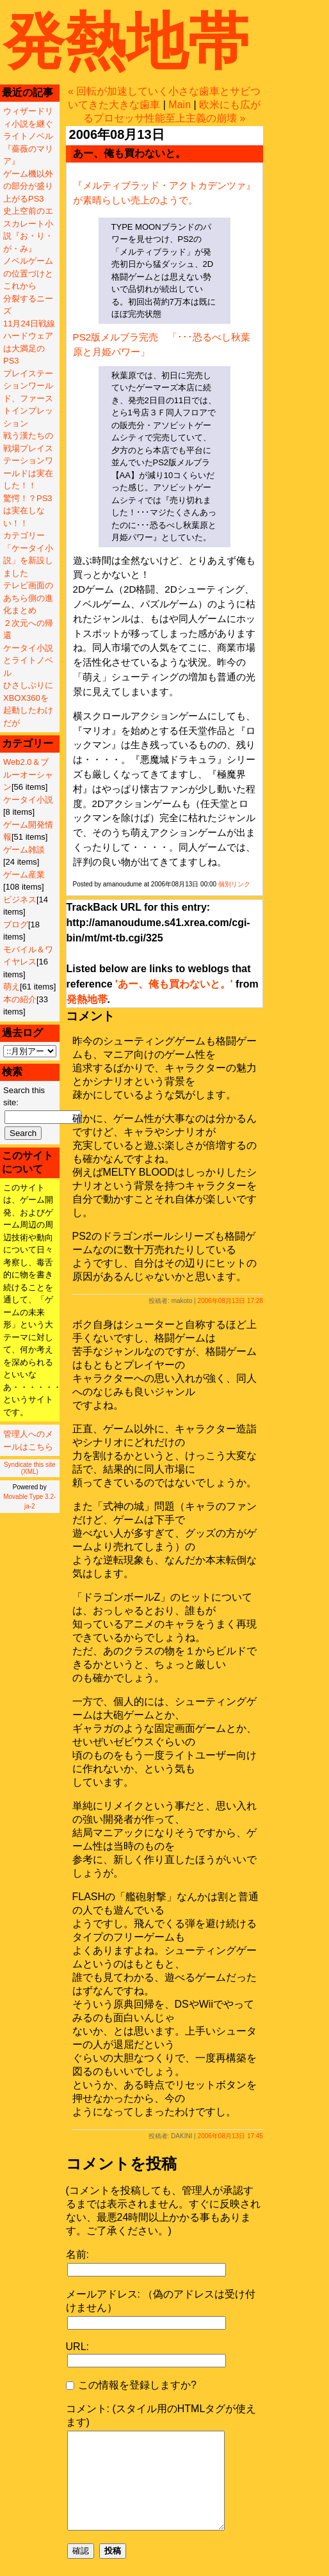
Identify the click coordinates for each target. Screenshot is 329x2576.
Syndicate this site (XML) (30, 1468)
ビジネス (19, 899)
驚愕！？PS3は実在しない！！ (27, 510)
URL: (77, 2346)
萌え (11, 986)
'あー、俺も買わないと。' (174, 984)
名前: (77, 2254)
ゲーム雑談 (24, 849)
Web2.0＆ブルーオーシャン (28, 774)
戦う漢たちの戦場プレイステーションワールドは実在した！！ (28, 460)
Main (179, 104)
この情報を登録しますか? (131, 2385)
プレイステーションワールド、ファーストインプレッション (28, 398)
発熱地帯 (126, 41)
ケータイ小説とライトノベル (28, 660)
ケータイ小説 (28, 799)
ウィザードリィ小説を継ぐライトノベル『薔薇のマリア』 (28, 136)
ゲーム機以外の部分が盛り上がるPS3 (28, 186)
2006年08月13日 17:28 (230, 1300)
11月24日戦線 (29, 323)
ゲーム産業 (24, 874)
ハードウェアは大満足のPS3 (28, 348)
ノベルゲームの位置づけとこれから (28, 273)
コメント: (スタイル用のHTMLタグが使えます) (161, 2415)
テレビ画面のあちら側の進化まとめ (28, 597)
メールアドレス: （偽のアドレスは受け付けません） (161, 2301)
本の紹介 (19, 999)
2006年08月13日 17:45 (230, 2136)
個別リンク (234, 884)
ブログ (15, 924)
